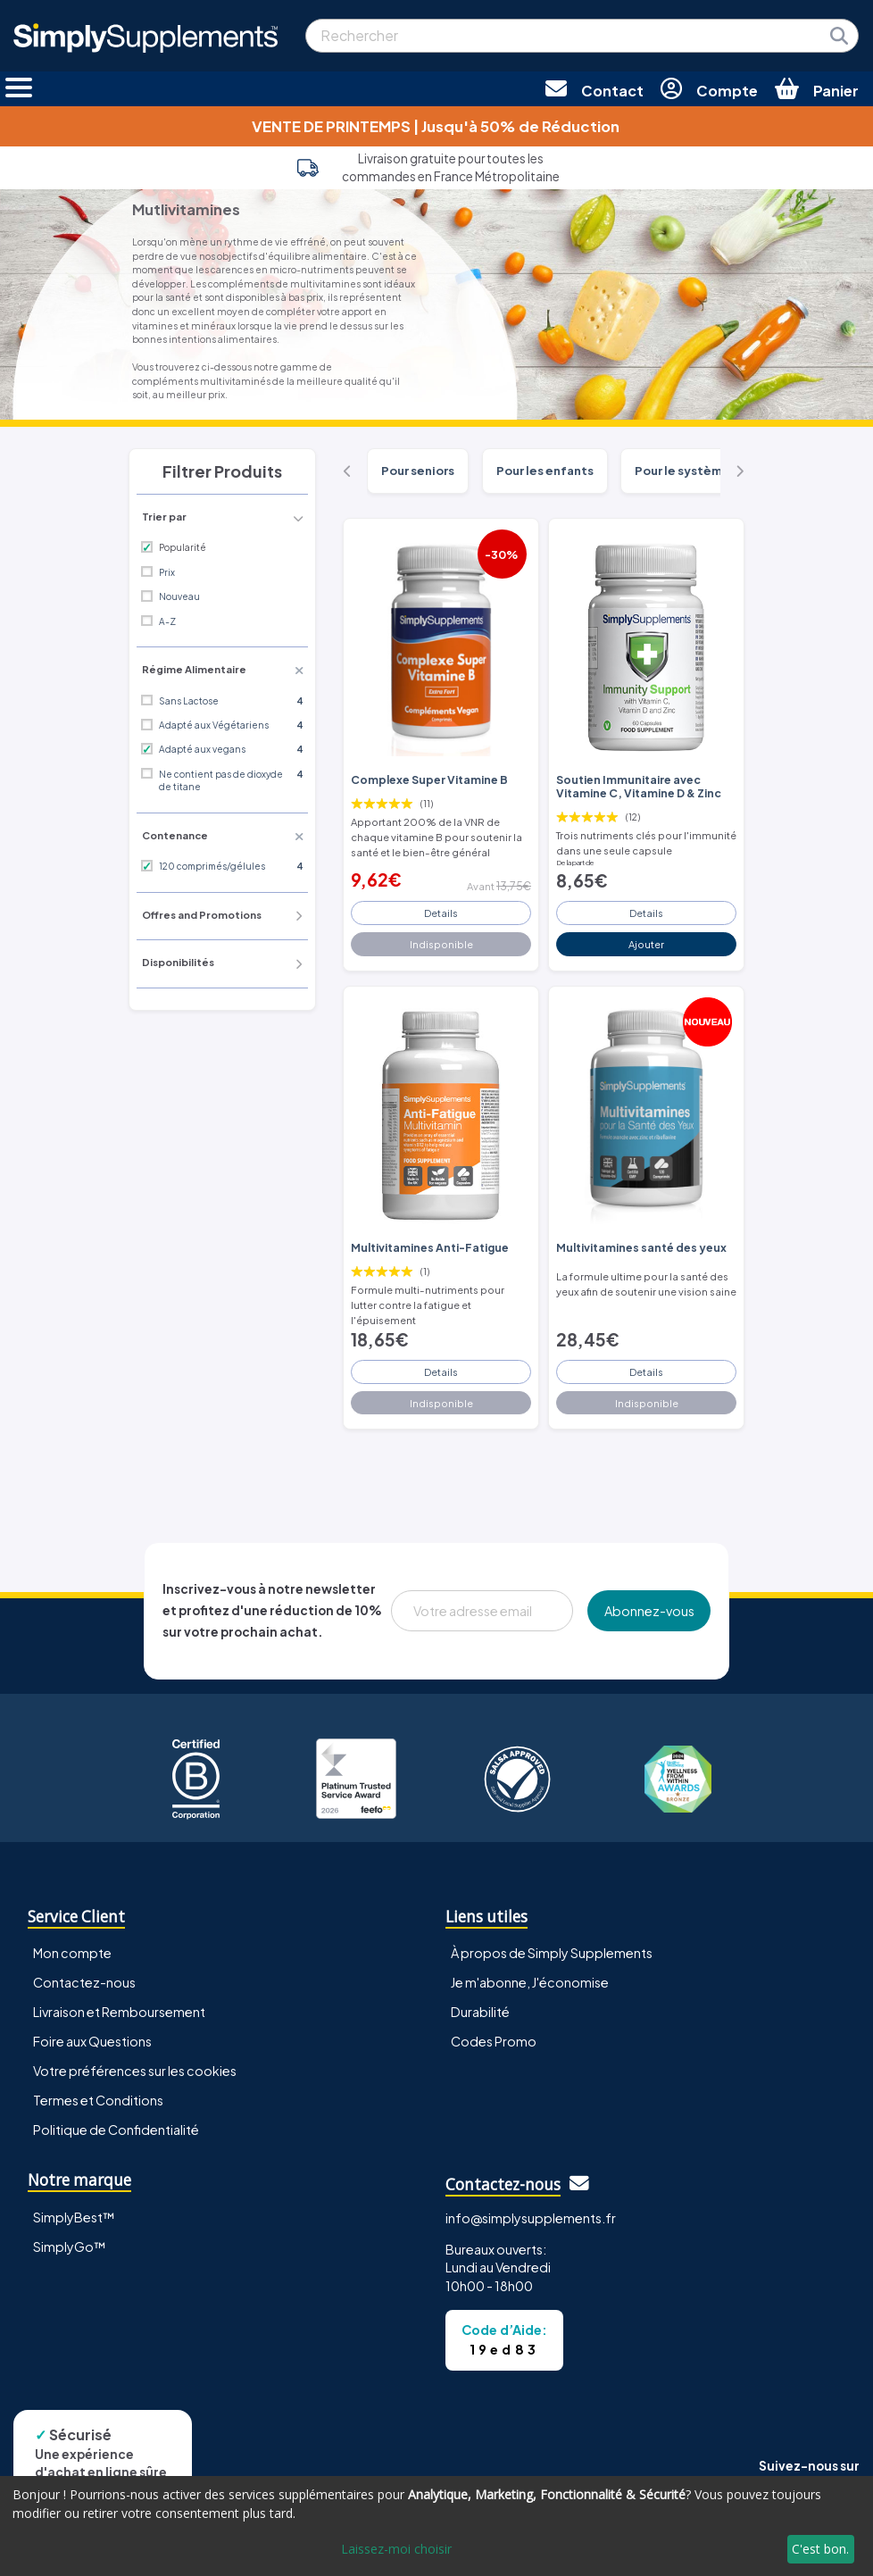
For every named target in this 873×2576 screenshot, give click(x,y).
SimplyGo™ (69, 2246)
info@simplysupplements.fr (530, 2218)
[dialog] (436, 2526)
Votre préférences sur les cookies (135, 2071)
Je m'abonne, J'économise (530, 1982)
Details (441, 912)
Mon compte (72, 1953)
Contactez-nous (84, 1982)
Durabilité (480, 2012)
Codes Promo (493, 2041)
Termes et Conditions (98, 2100)
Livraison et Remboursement (119, 2012)
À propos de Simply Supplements (552, 1953)
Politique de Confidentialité (116, 2130)
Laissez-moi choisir (396, 2548)
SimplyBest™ (74, 2217)
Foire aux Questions (92, 2041)
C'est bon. (820, 2548)
